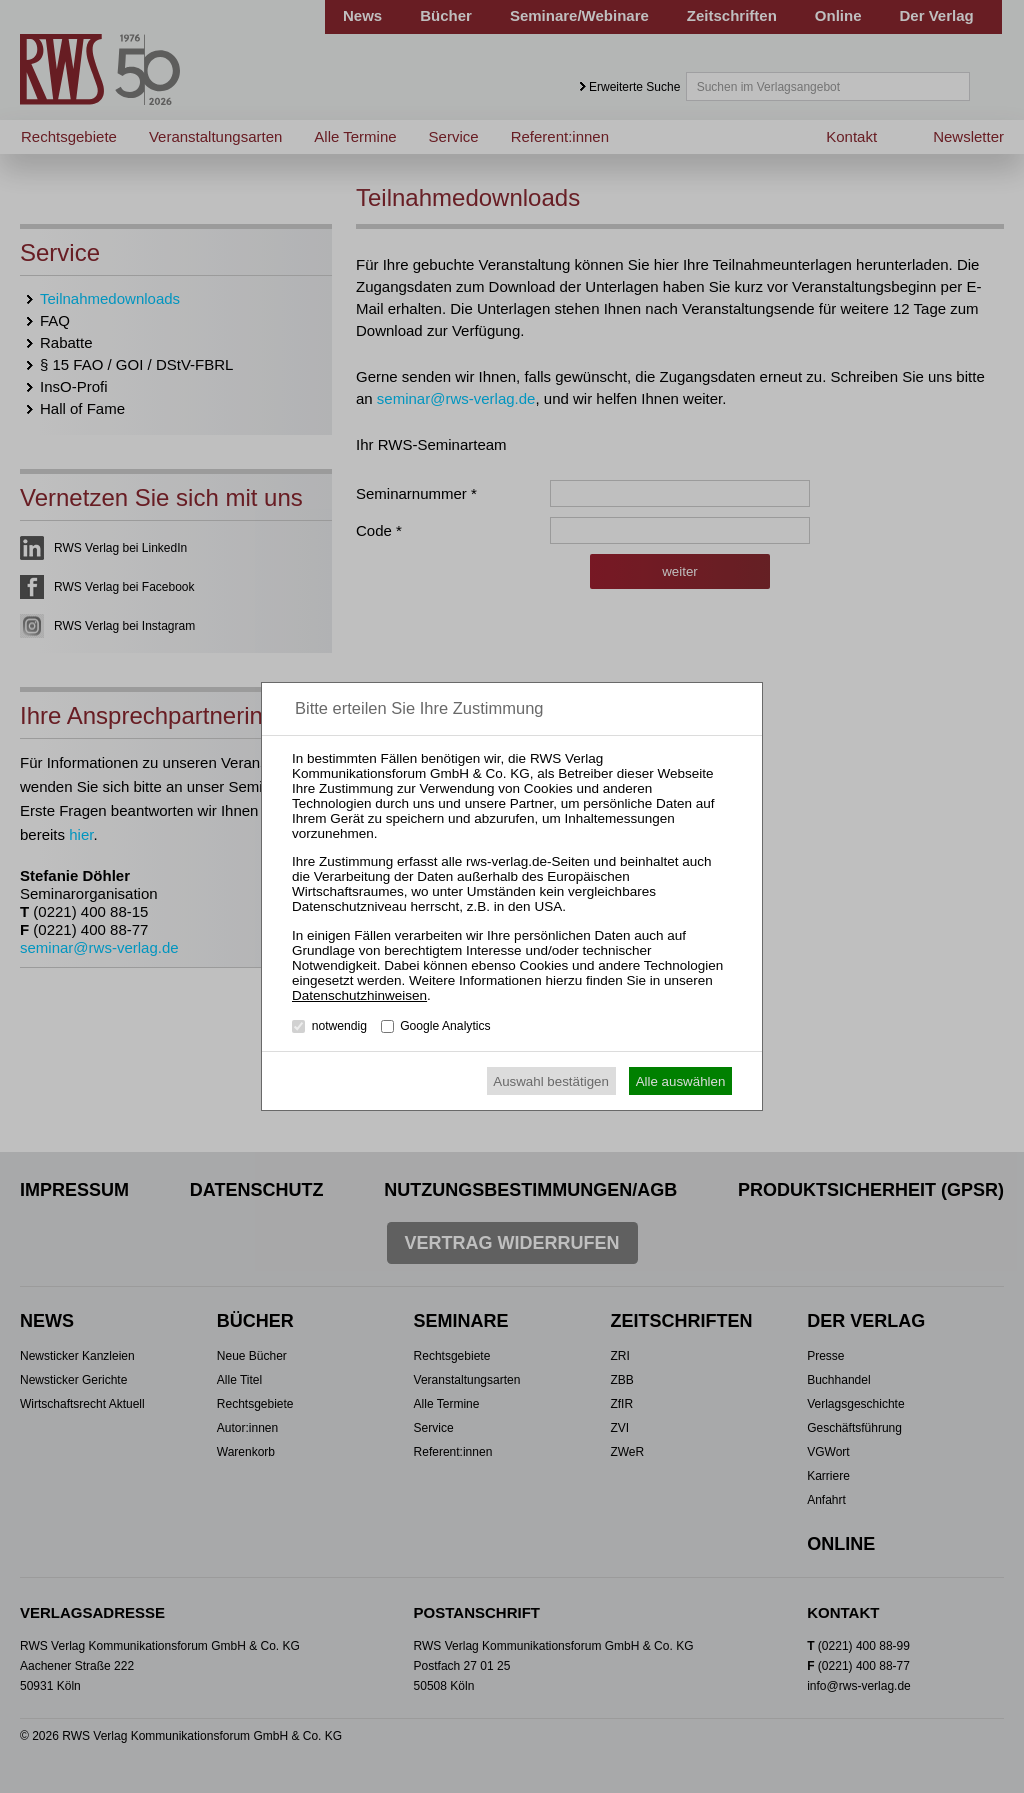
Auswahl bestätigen (551, 1081)
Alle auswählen (681, 1081)
